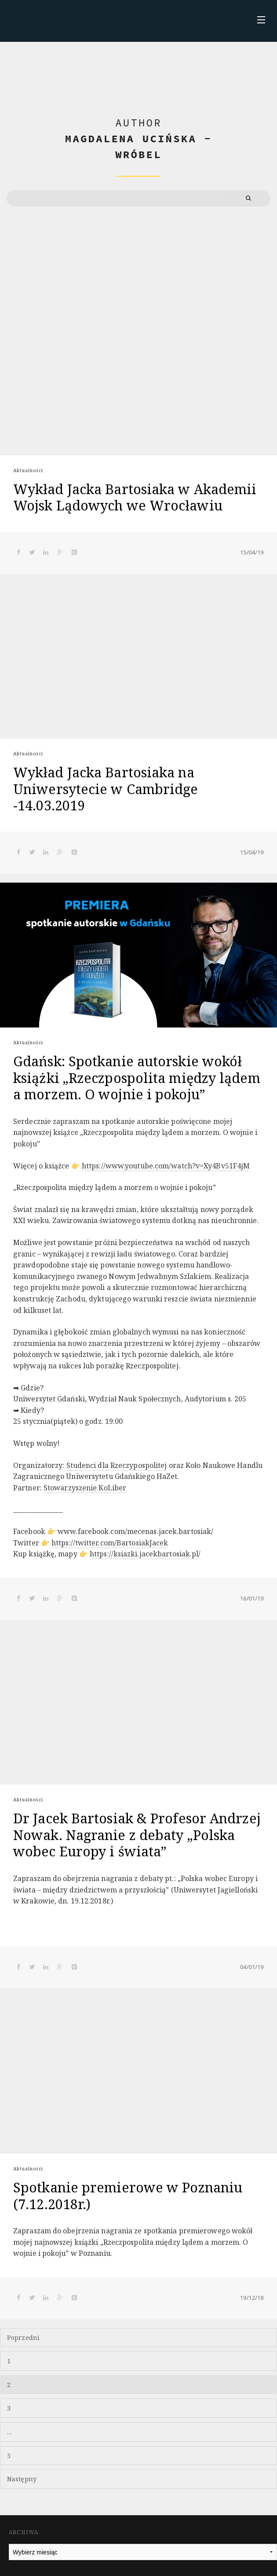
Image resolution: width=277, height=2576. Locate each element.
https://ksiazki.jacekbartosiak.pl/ (145, 1554)
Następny (21, 2479)
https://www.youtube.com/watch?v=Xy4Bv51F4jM (166, 1166)
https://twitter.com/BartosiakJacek (109, 1543)
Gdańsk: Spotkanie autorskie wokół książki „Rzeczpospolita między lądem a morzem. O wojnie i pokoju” (136, 1077)
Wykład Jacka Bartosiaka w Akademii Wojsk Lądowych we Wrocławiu (134, 497)
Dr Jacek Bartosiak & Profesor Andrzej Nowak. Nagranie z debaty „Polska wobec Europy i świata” (137, 1834)
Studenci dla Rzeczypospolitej (116, 1465)
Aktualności (28, 470)
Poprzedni (23, 2337)
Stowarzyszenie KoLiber (85, 1488)
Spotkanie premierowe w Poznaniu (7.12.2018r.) (127, 2195)
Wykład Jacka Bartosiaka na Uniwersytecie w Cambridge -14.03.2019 (105, 788)
